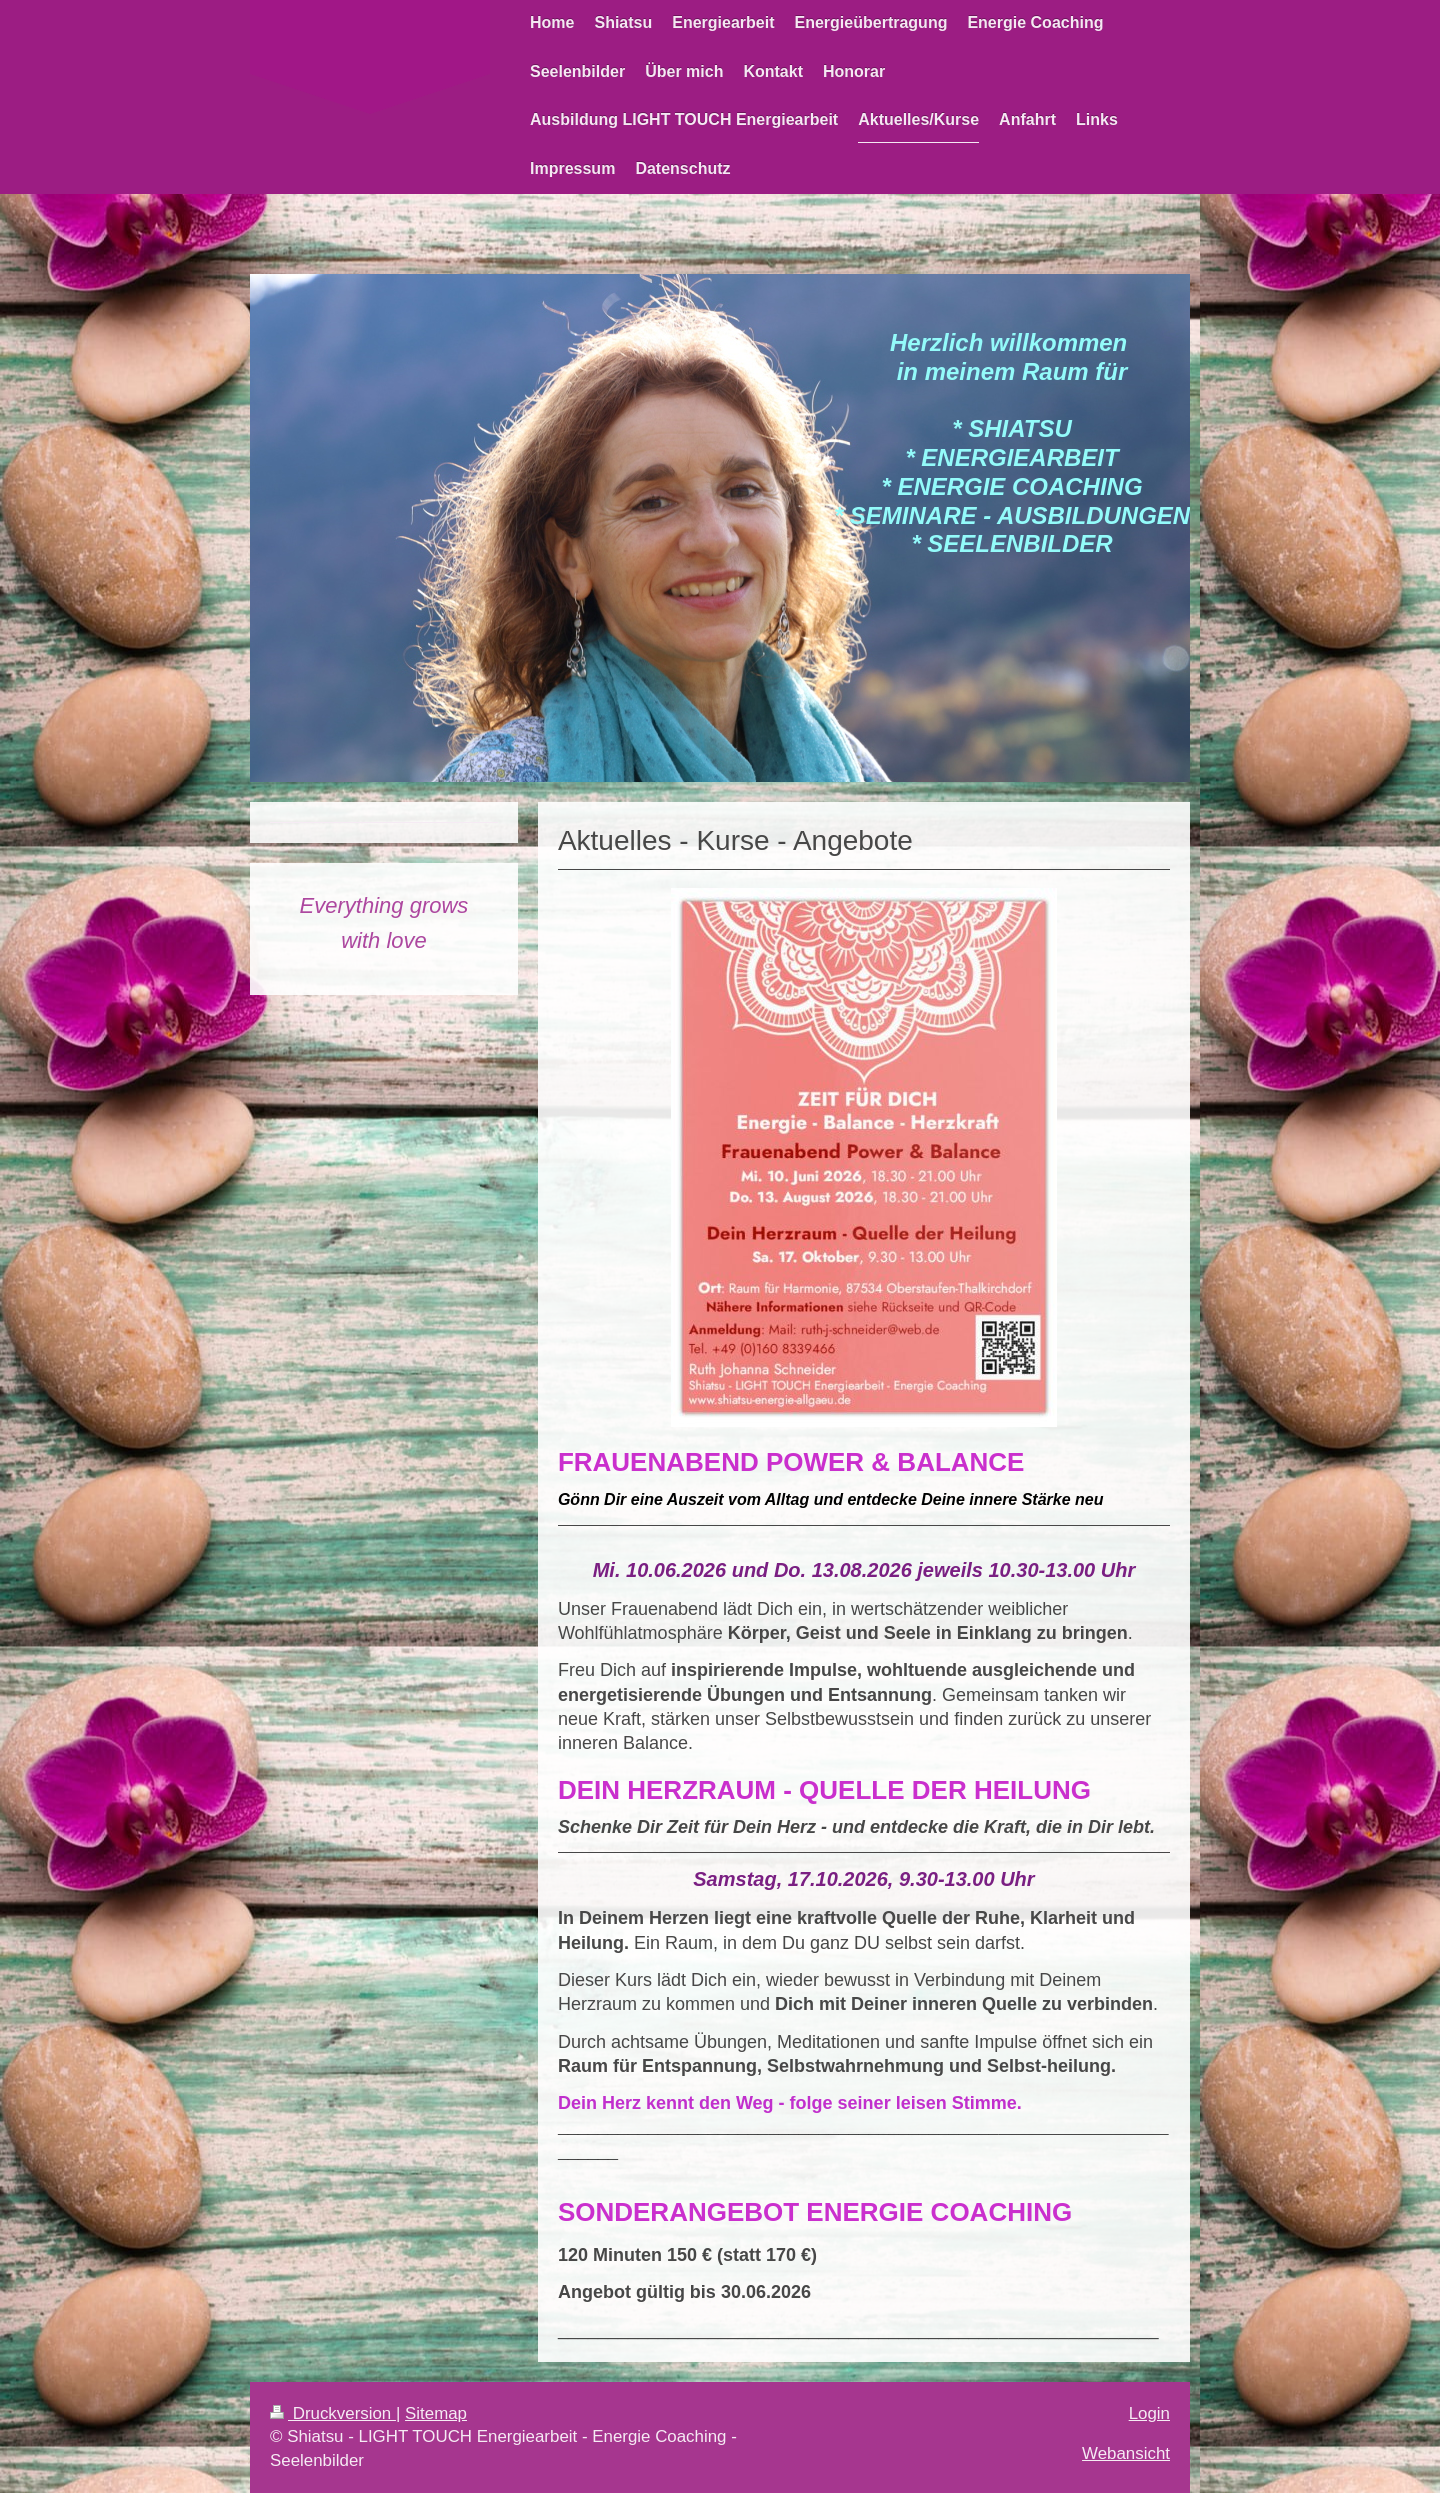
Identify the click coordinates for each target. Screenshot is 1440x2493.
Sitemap (436, 2413)
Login (1149, 2413)
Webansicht (1126, 2453)
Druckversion (333, 2413)
